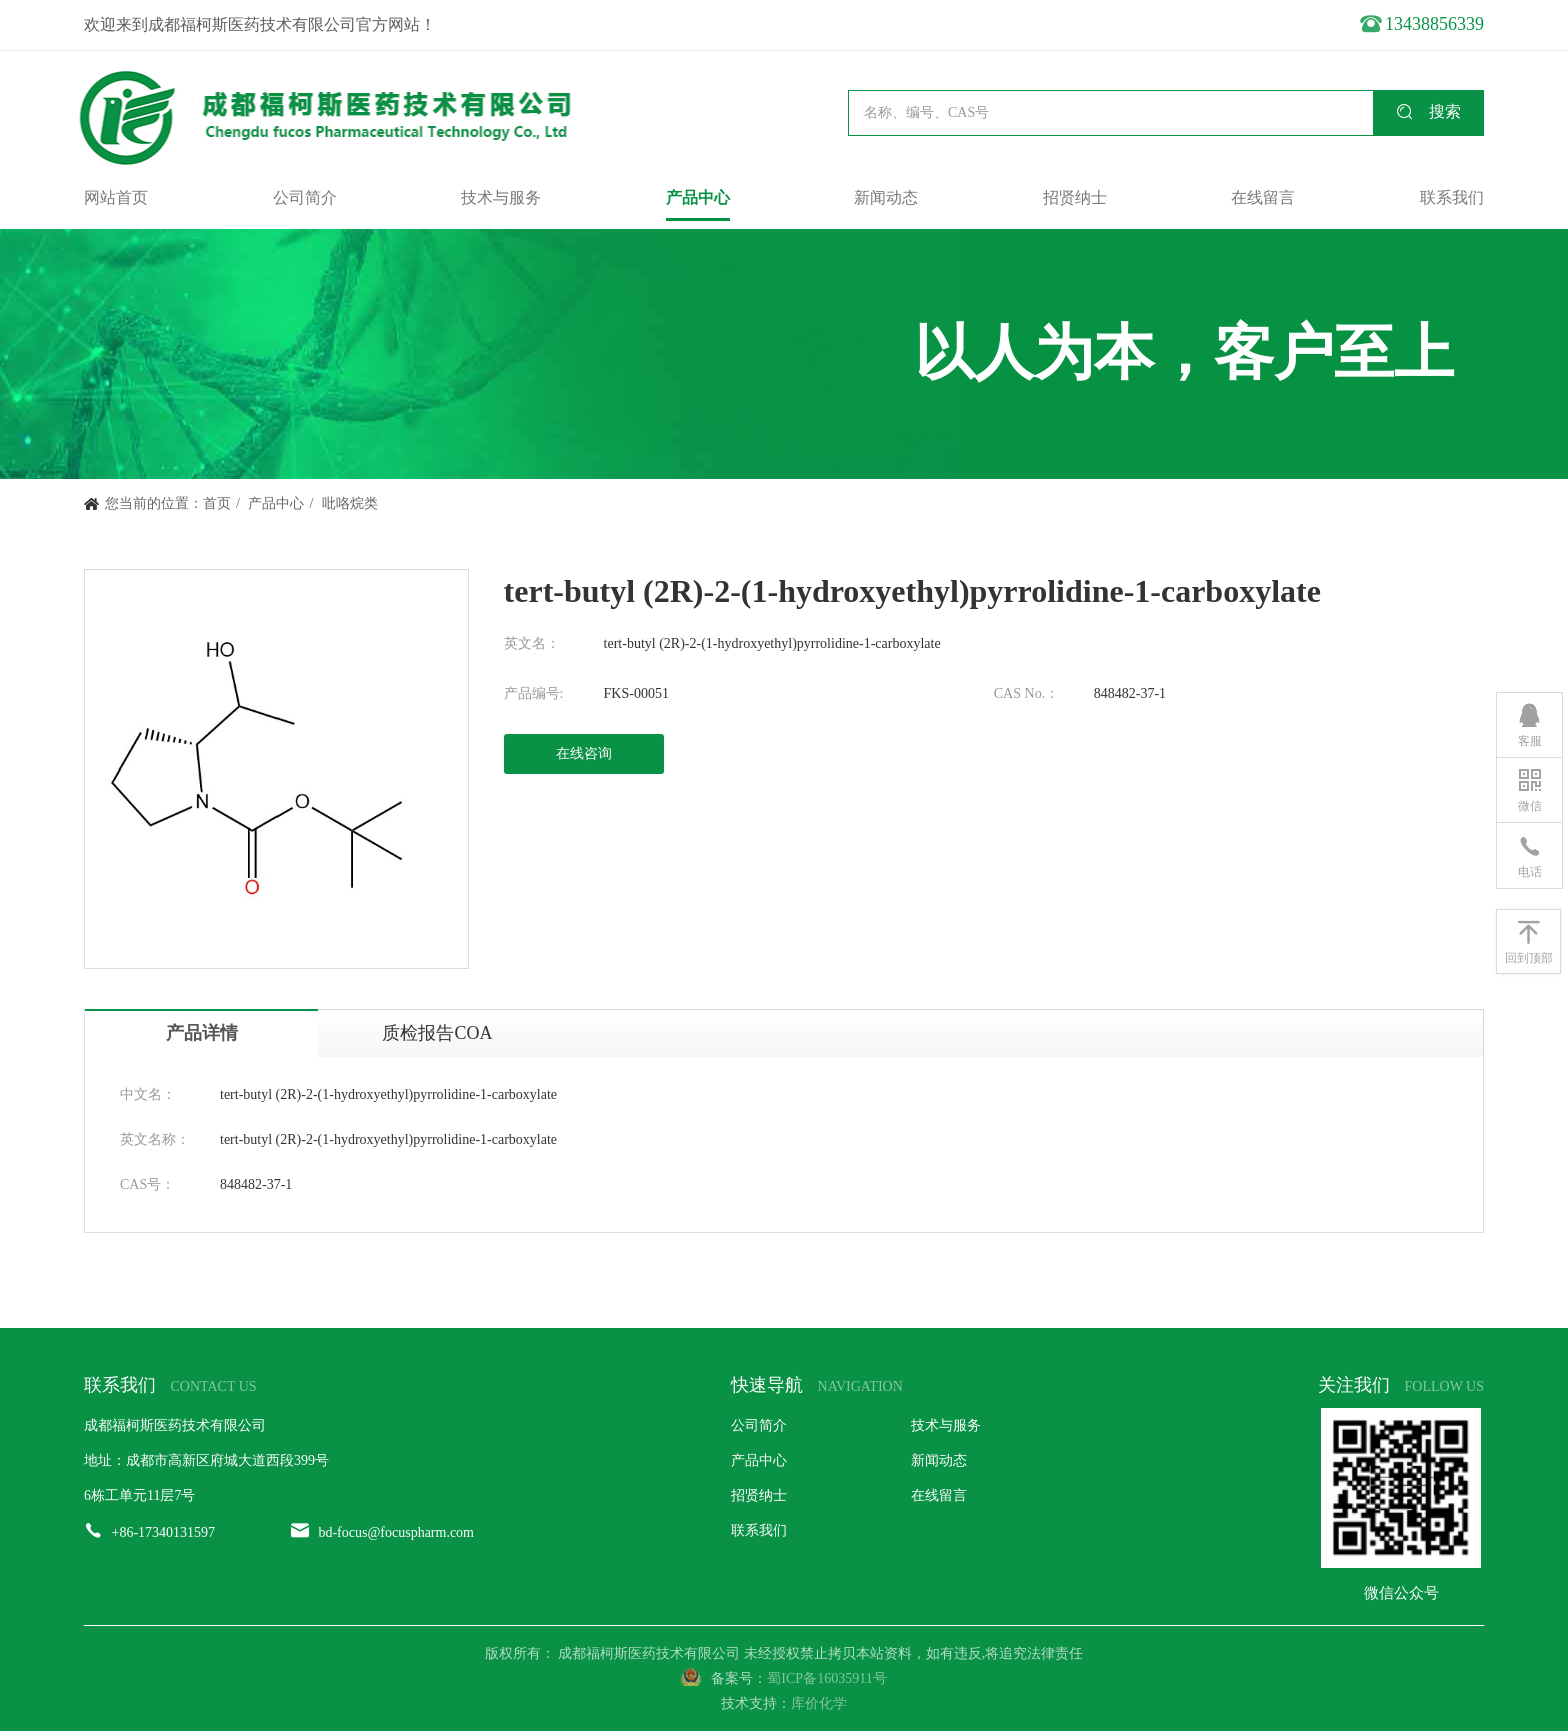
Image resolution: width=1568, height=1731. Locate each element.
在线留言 (1263, 197)
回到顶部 (1529, 941)
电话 (1530, 855)
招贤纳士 (1075, 197)
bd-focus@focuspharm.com (396, 1532)
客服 (1530, 724)
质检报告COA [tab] (437, 1033)
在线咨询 (584, 753)
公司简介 (305, 197)
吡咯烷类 (350, 503)
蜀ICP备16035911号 (826, 1678)
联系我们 (1452, 197)
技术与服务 (501, 197)
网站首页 (116, 197)
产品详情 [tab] (202, 1033)
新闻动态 (886, 197)
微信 (1530, 789)
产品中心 (698, 197)
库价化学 (819, 1703)
